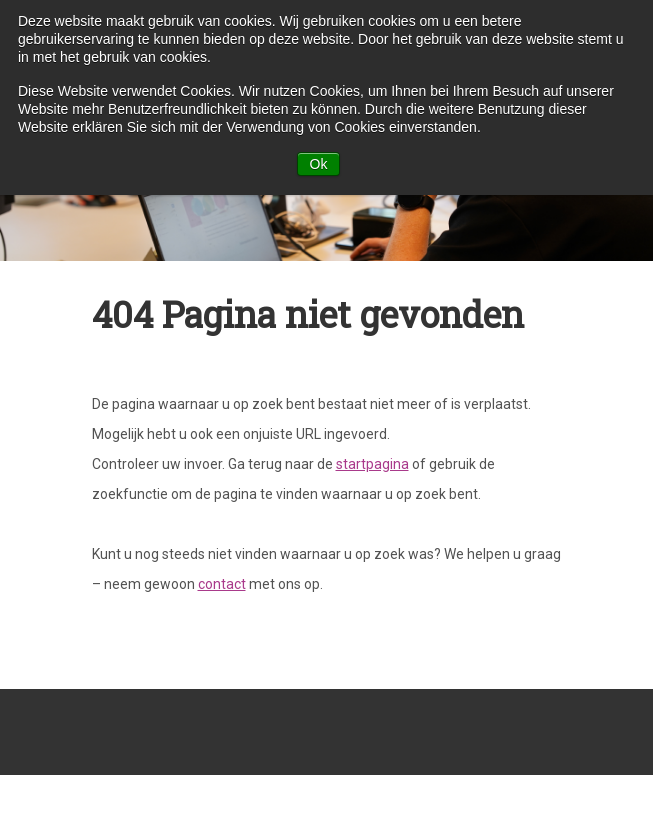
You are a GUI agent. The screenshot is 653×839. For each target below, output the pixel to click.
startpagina (372, 464)
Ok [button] (319, 164)
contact (222, 584)
